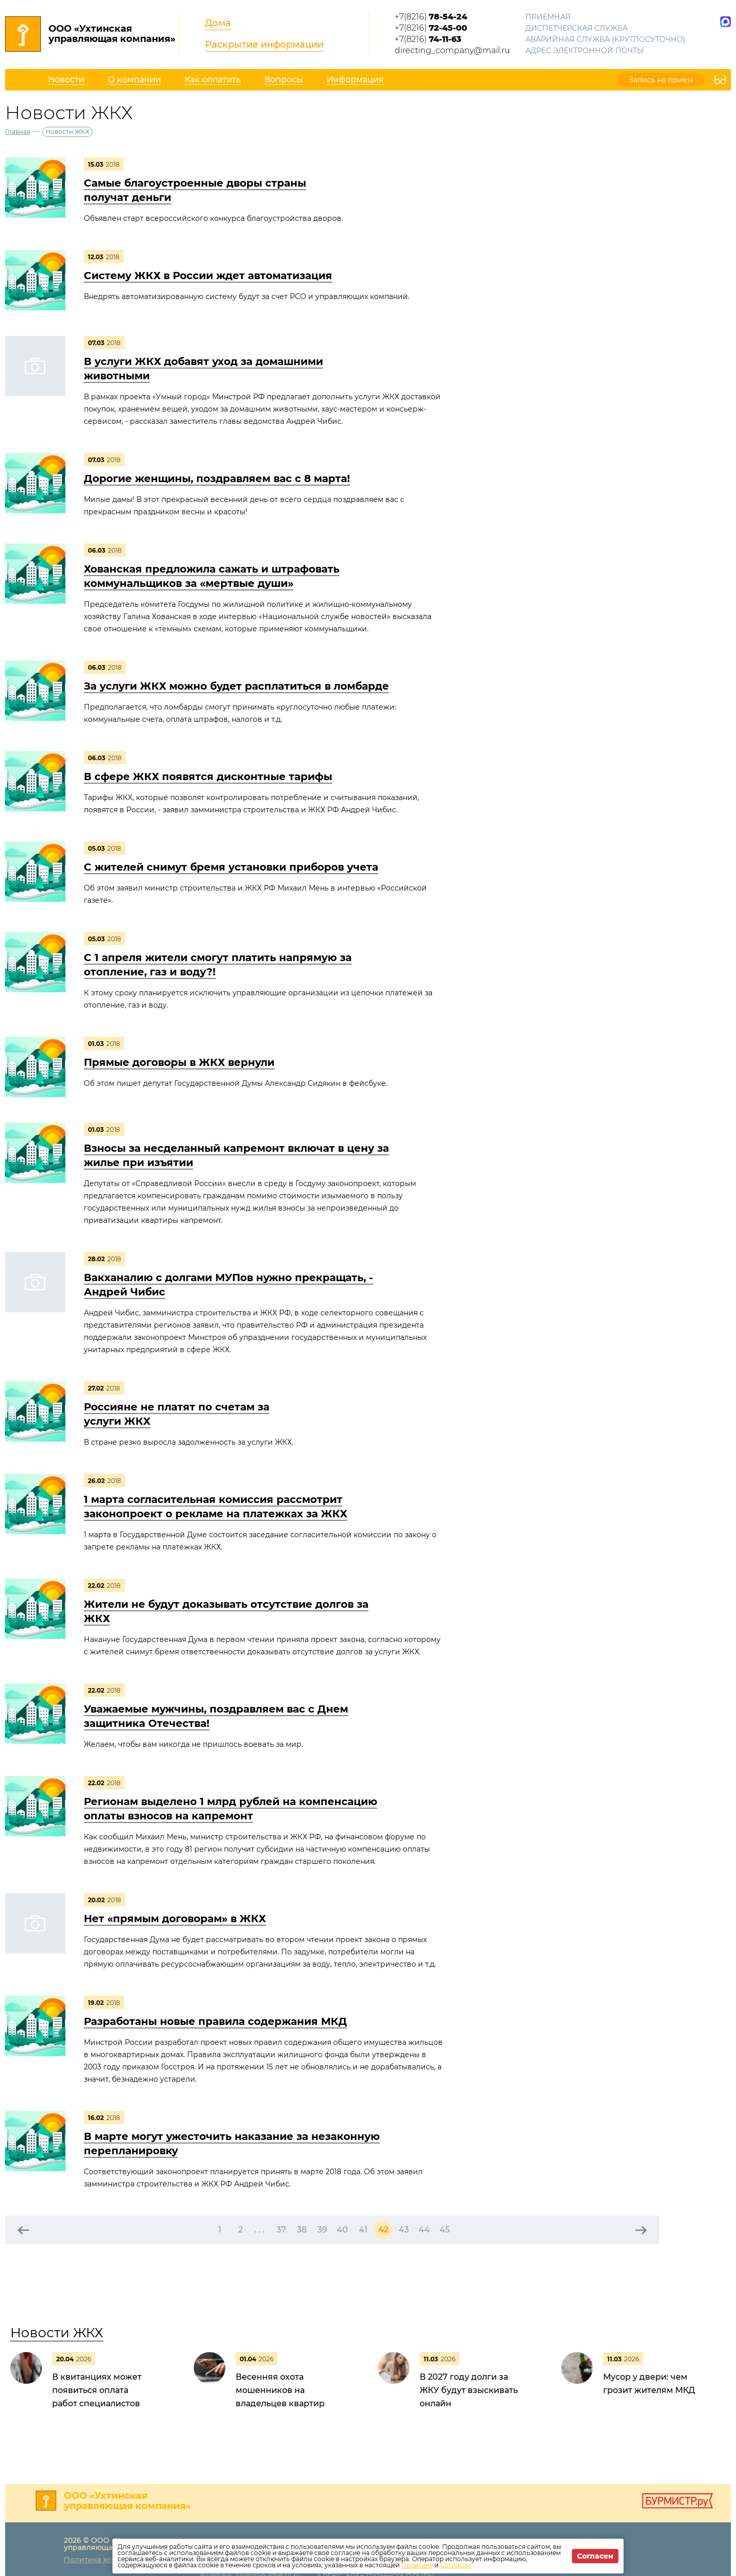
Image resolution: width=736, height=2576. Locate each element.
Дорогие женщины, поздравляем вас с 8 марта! (217, 478)
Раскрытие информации (264, 44)
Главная (17, 131)
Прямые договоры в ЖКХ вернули (179, 1062)
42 (383, 2230)
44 (424, 2230)
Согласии (455, 2565)
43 (404, 2230)
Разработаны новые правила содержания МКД (215, 2021)
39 (322, 2230)
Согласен (595, 2556)
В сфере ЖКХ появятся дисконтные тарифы (208, 776)
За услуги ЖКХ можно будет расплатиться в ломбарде (236, 686)
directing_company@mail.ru (452, 50)
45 (445, 2230)
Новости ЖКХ (56, 2332)
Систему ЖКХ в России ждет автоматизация (208, 275)
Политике (417, 2565)
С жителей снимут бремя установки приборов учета (231, 867)
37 (281, 2230)
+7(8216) (431, 16)
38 (302, 2230)
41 (363, 2230)
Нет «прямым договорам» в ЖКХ (175, 1918)
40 (342, 2230)
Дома (218, 23)
